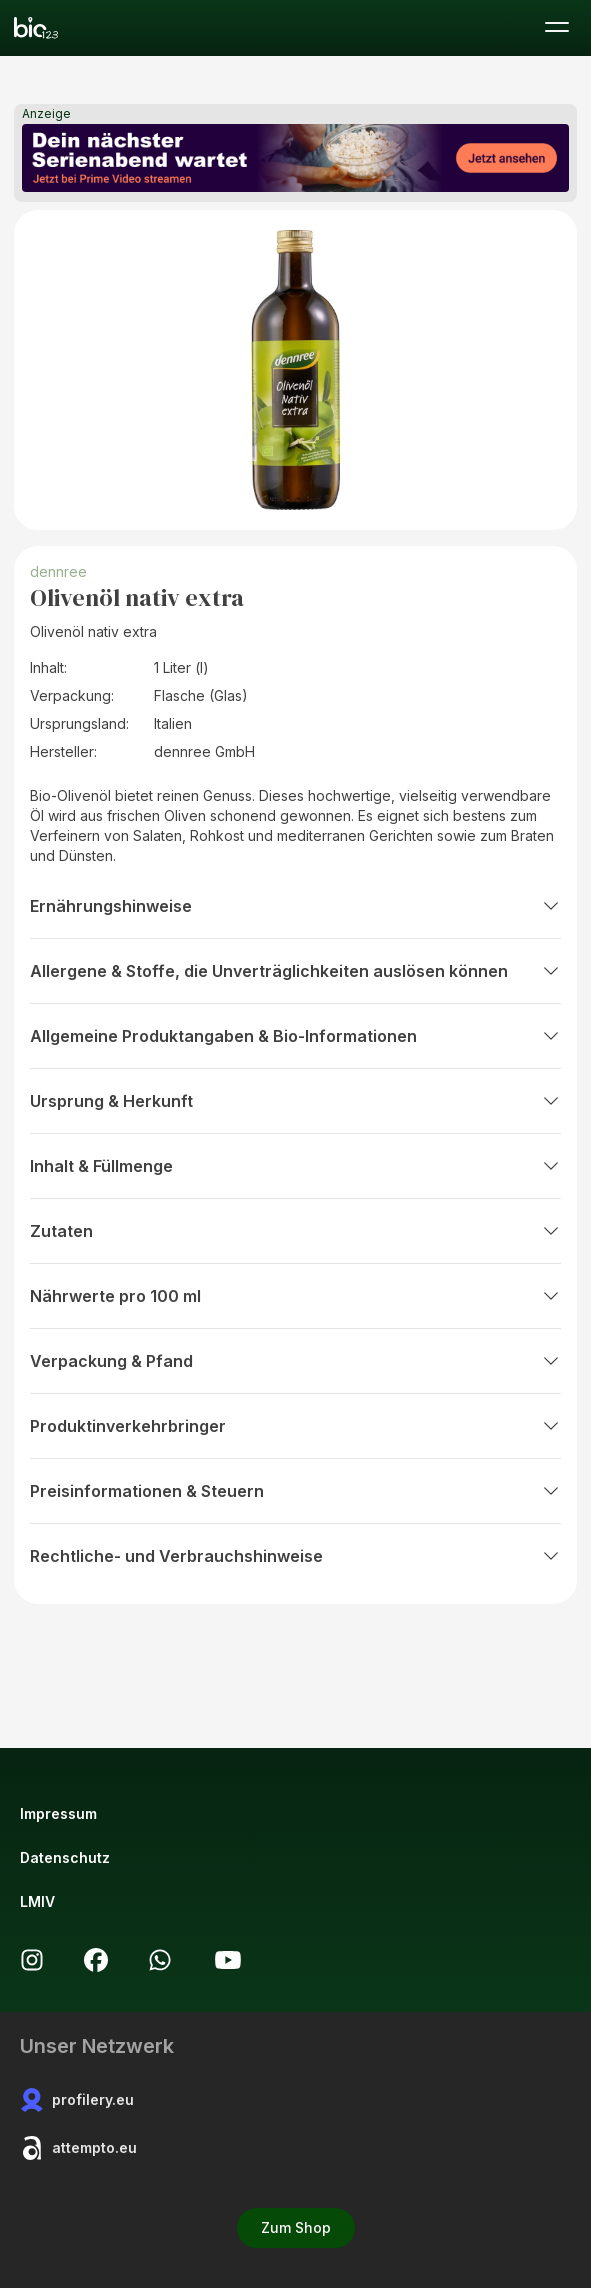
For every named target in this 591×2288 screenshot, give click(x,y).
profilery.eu (77, 2100)
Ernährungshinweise (295, 906)
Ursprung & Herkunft (295, 1101)
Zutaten (295, 1231)
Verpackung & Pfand (295, 1361)
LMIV (37, 1901)
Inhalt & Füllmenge (295, 1166)
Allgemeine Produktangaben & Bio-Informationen (295, 1036)
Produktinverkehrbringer (295, 1426)
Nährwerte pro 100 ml (295, 1296)
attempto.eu (78, 2148)
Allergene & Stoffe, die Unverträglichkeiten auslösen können (295, 971)
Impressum (58, 1813)
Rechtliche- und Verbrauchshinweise (295, 1556)
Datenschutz (65, 1857)
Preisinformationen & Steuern (295, 1491)
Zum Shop (296, 2227)
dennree (58, 571)
